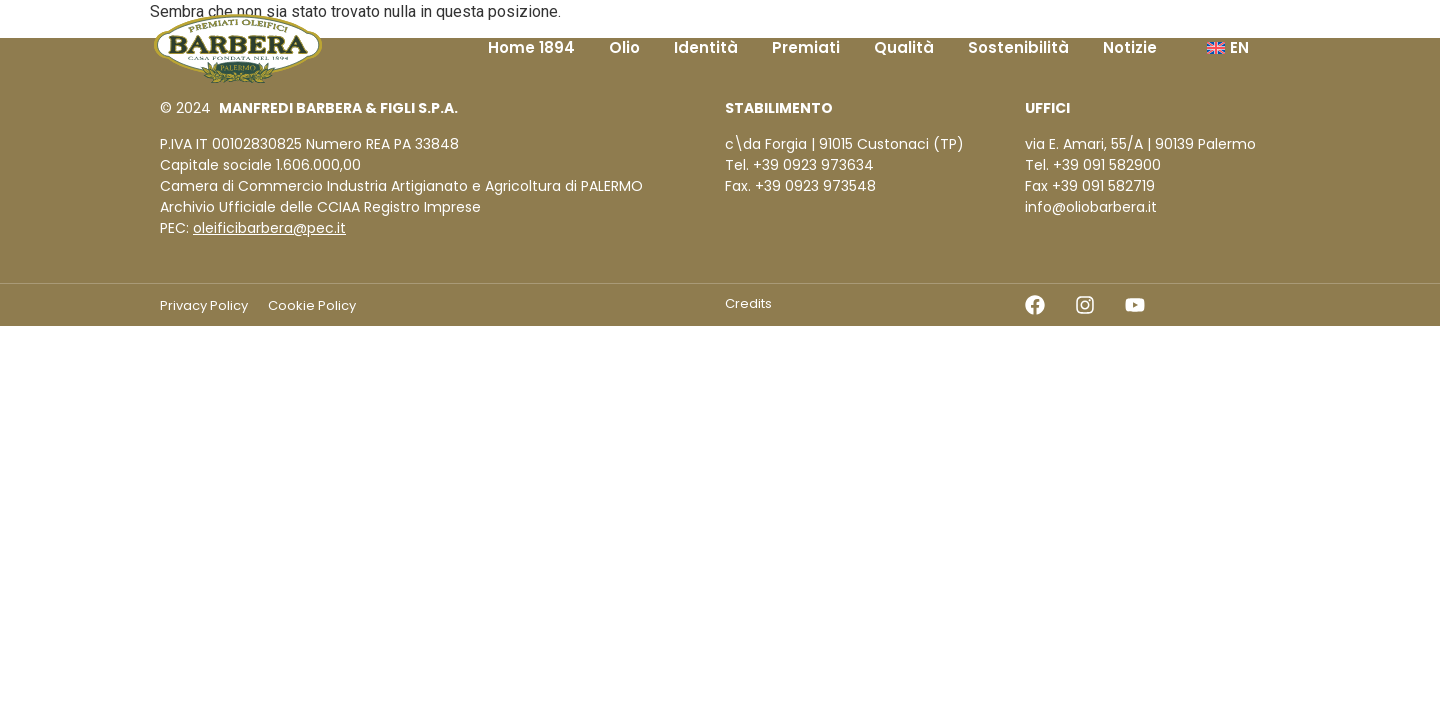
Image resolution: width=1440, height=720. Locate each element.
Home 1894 (531, 47)
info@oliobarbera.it (1091, 207)
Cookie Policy (312, 305)
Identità (706, 47)
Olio (624, 47)
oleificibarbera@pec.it (269, 228)
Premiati (806, 47)
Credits (748, 303)
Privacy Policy (204, 305)
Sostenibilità (1018, 47)
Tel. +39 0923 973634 (799, 165)
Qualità (904, 47)
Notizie (1130, 47)
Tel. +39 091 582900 (1093, 165)
